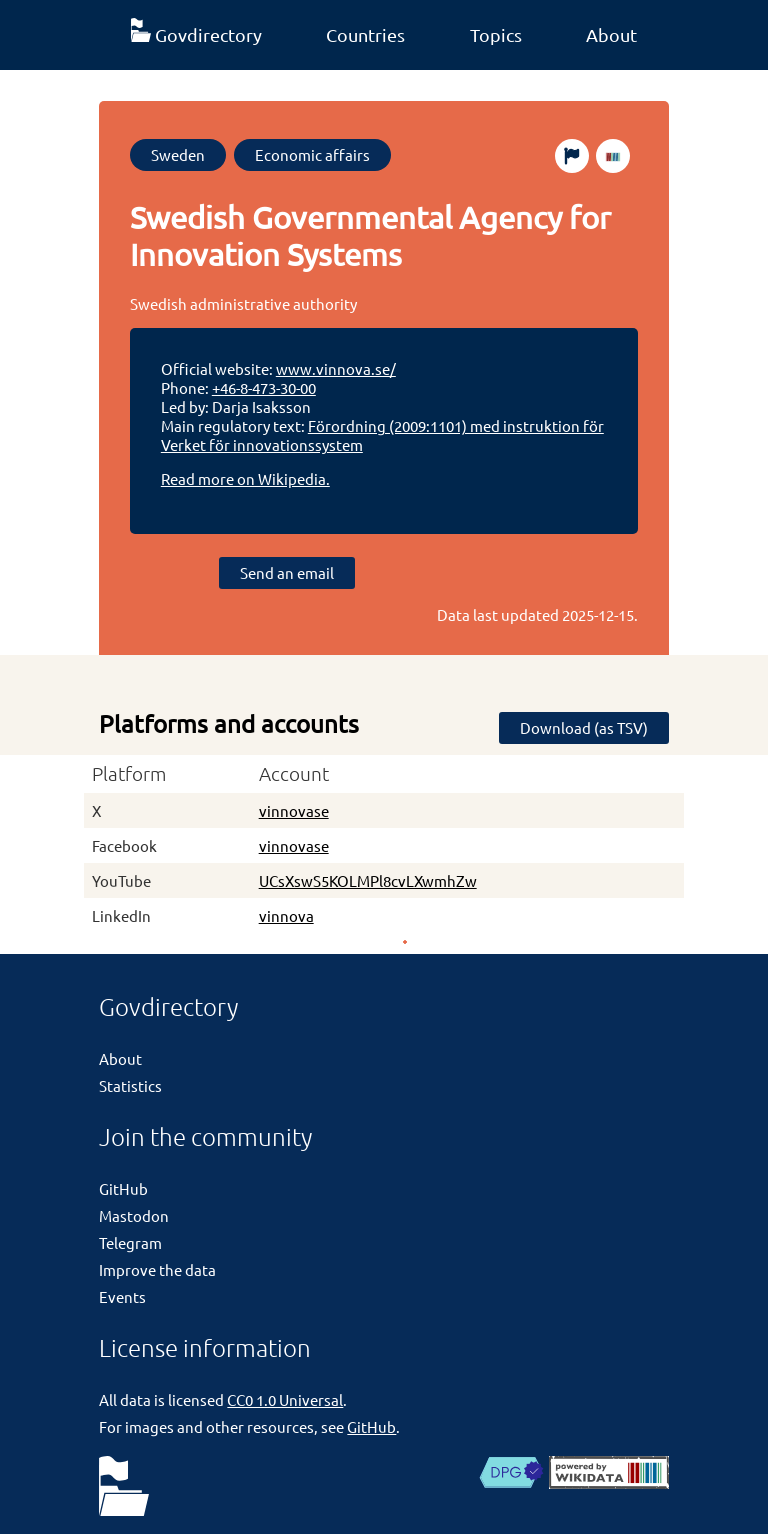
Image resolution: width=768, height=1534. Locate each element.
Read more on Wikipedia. (245, 478)
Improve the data (157, 1269)
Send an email (287, 572)
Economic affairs (312, 154)
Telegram (130, 1242)
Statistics (130, 1085)
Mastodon (134, 1215)
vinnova (286, 915)
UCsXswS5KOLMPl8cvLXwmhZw (368, 880)
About (611, 34)
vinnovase (294, 810)
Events (122, 1296)
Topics (496, 34)
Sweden (178, 154)
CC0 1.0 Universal (285, 1399)
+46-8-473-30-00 (264, 387)
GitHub (123, 1188)
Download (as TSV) (584, 727)
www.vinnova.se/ (336, 368)
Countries (365, 34)
